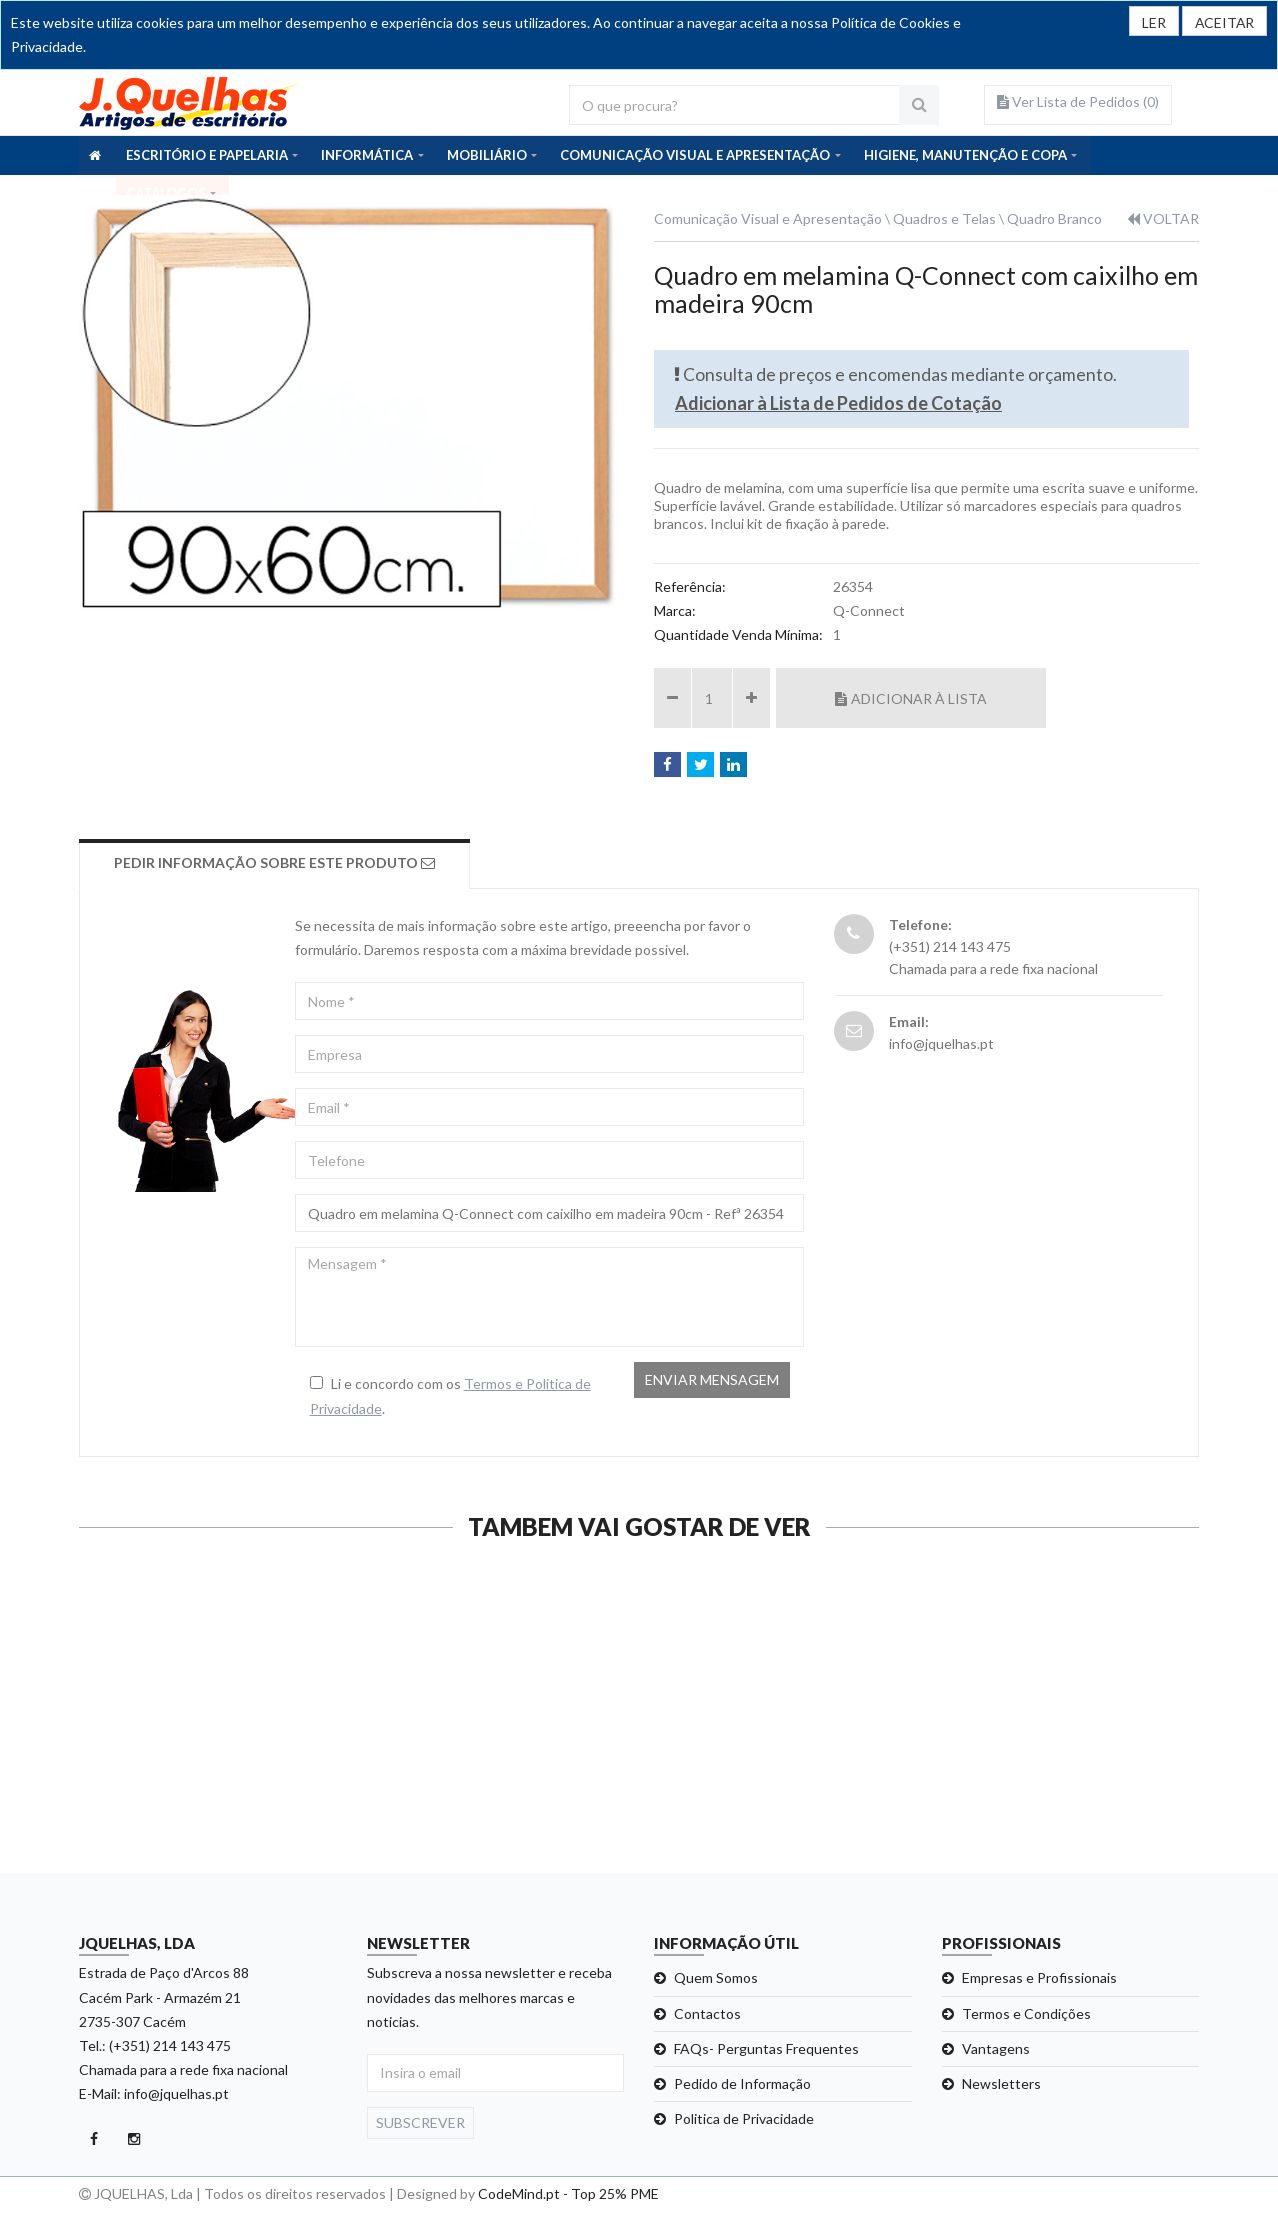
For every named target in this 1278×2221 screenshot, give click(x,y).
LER (1152, 22)
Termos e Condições (1026, 2013)
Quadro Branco (1054, 218)
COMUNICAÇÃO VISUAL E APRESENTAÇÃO (695, 155)
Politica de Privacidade (744, 2118)
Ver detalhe (158, 1822)
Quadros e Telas (944, 218)
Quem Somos (716, 1977)
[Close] (1223, 21)
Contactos (707, 2013)
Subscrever (420, 2122)
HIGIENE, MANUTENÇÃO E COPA (965, 155)
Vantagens (996, 2048)
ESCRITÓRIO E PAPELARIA (207, 155)
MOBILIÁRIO (487, 155)
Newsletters (1001, 2083)
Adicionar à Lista (911, 698)
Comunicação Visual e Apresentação (768, 218)
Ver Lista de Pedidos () (1078, 101)
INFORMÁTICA (367, 155)
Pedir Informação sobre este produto (275, 862)
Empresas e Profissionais (1039, 1977)
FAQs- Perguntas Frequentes (766, 2048)
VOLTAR (1163, 218)
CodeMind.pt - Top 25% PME (568, 2193)
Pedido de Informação (742, 2083)
